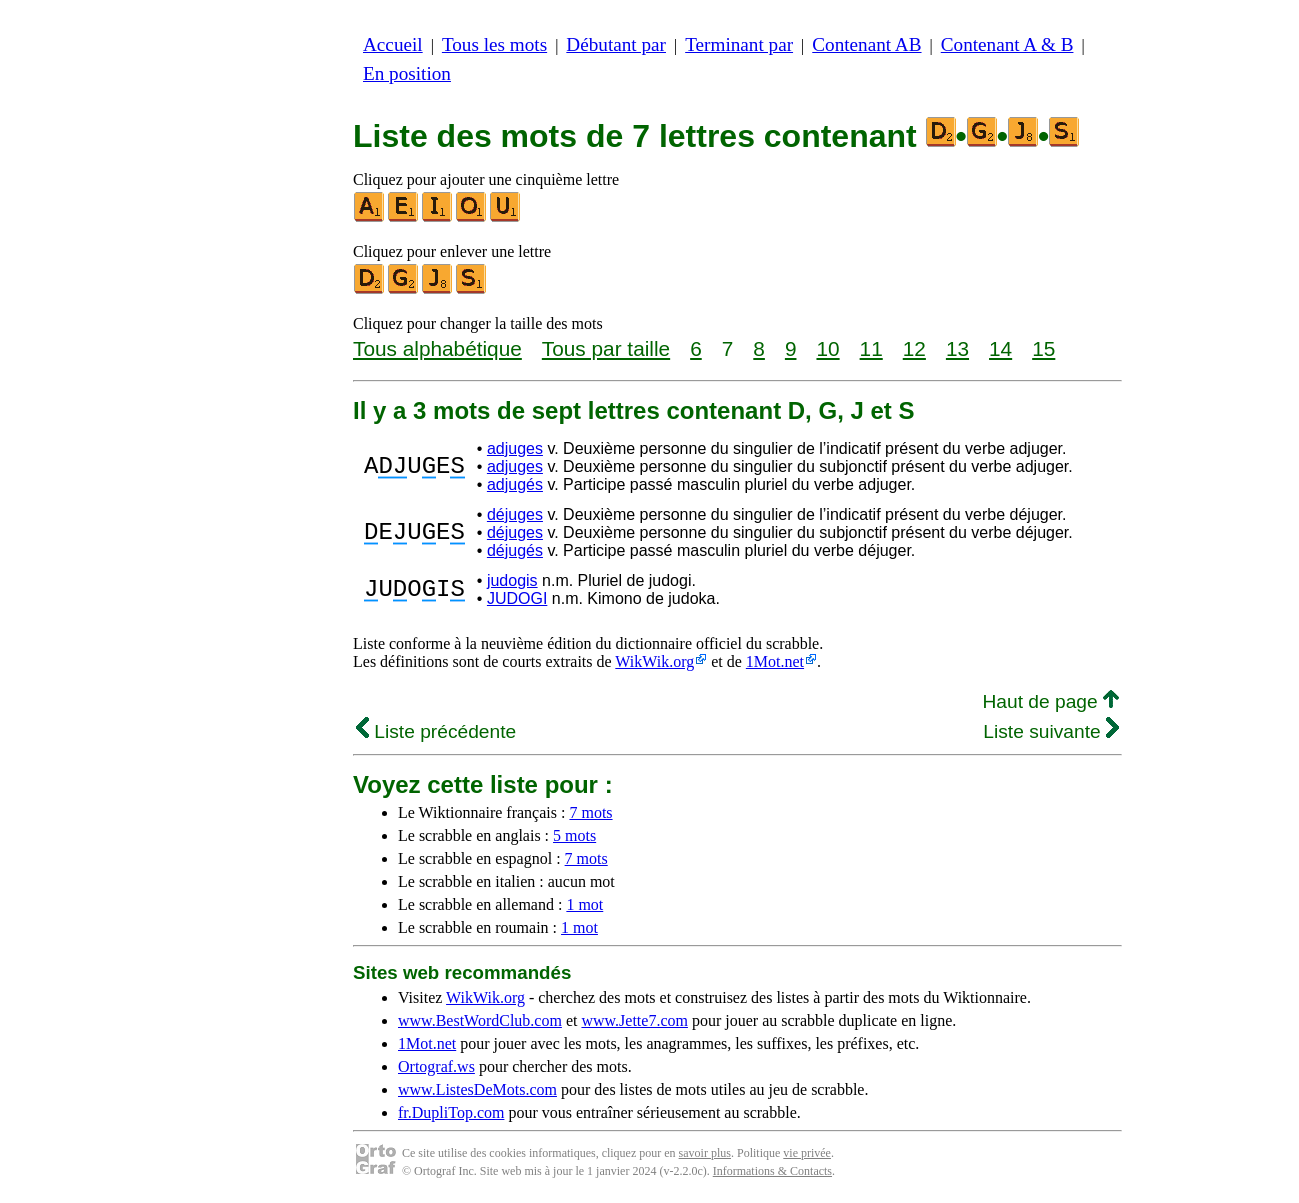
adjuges (515, 448)
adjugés (515, 484)
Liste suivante (1051, 731)
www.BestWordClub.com (480, 1020)
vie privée (807, 1153)
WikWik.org (654, 661)
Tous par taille (606, 348)
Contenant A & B (1007, 44)
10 (827, 348)
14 (1000, 348)
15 (1043, 348)
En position (407, 73)
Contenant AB (866, 44)
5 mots (574, 835)
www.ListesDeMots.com (477, 1089)
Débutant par (616, 44)
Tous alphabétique (437, 348)
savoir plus (705, 1153)
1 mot (584, 904)
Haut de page (1050, 701)
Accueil (393, 44)
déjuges (515, 514)
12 (914, 348)
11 (871, 348)
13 (957, 348)
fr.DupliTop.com (451, 1112)
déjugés (515, 550)
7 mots (590, 812)
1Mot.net (775, 661)
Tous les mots (494, 44)
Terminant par (739, 44)
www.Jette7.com (634, 1020)
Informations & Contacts (772, 1171)
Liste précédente (436, 731)
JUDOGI (517, 598)
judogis (512, 580)
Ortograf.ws (436, 1066)
